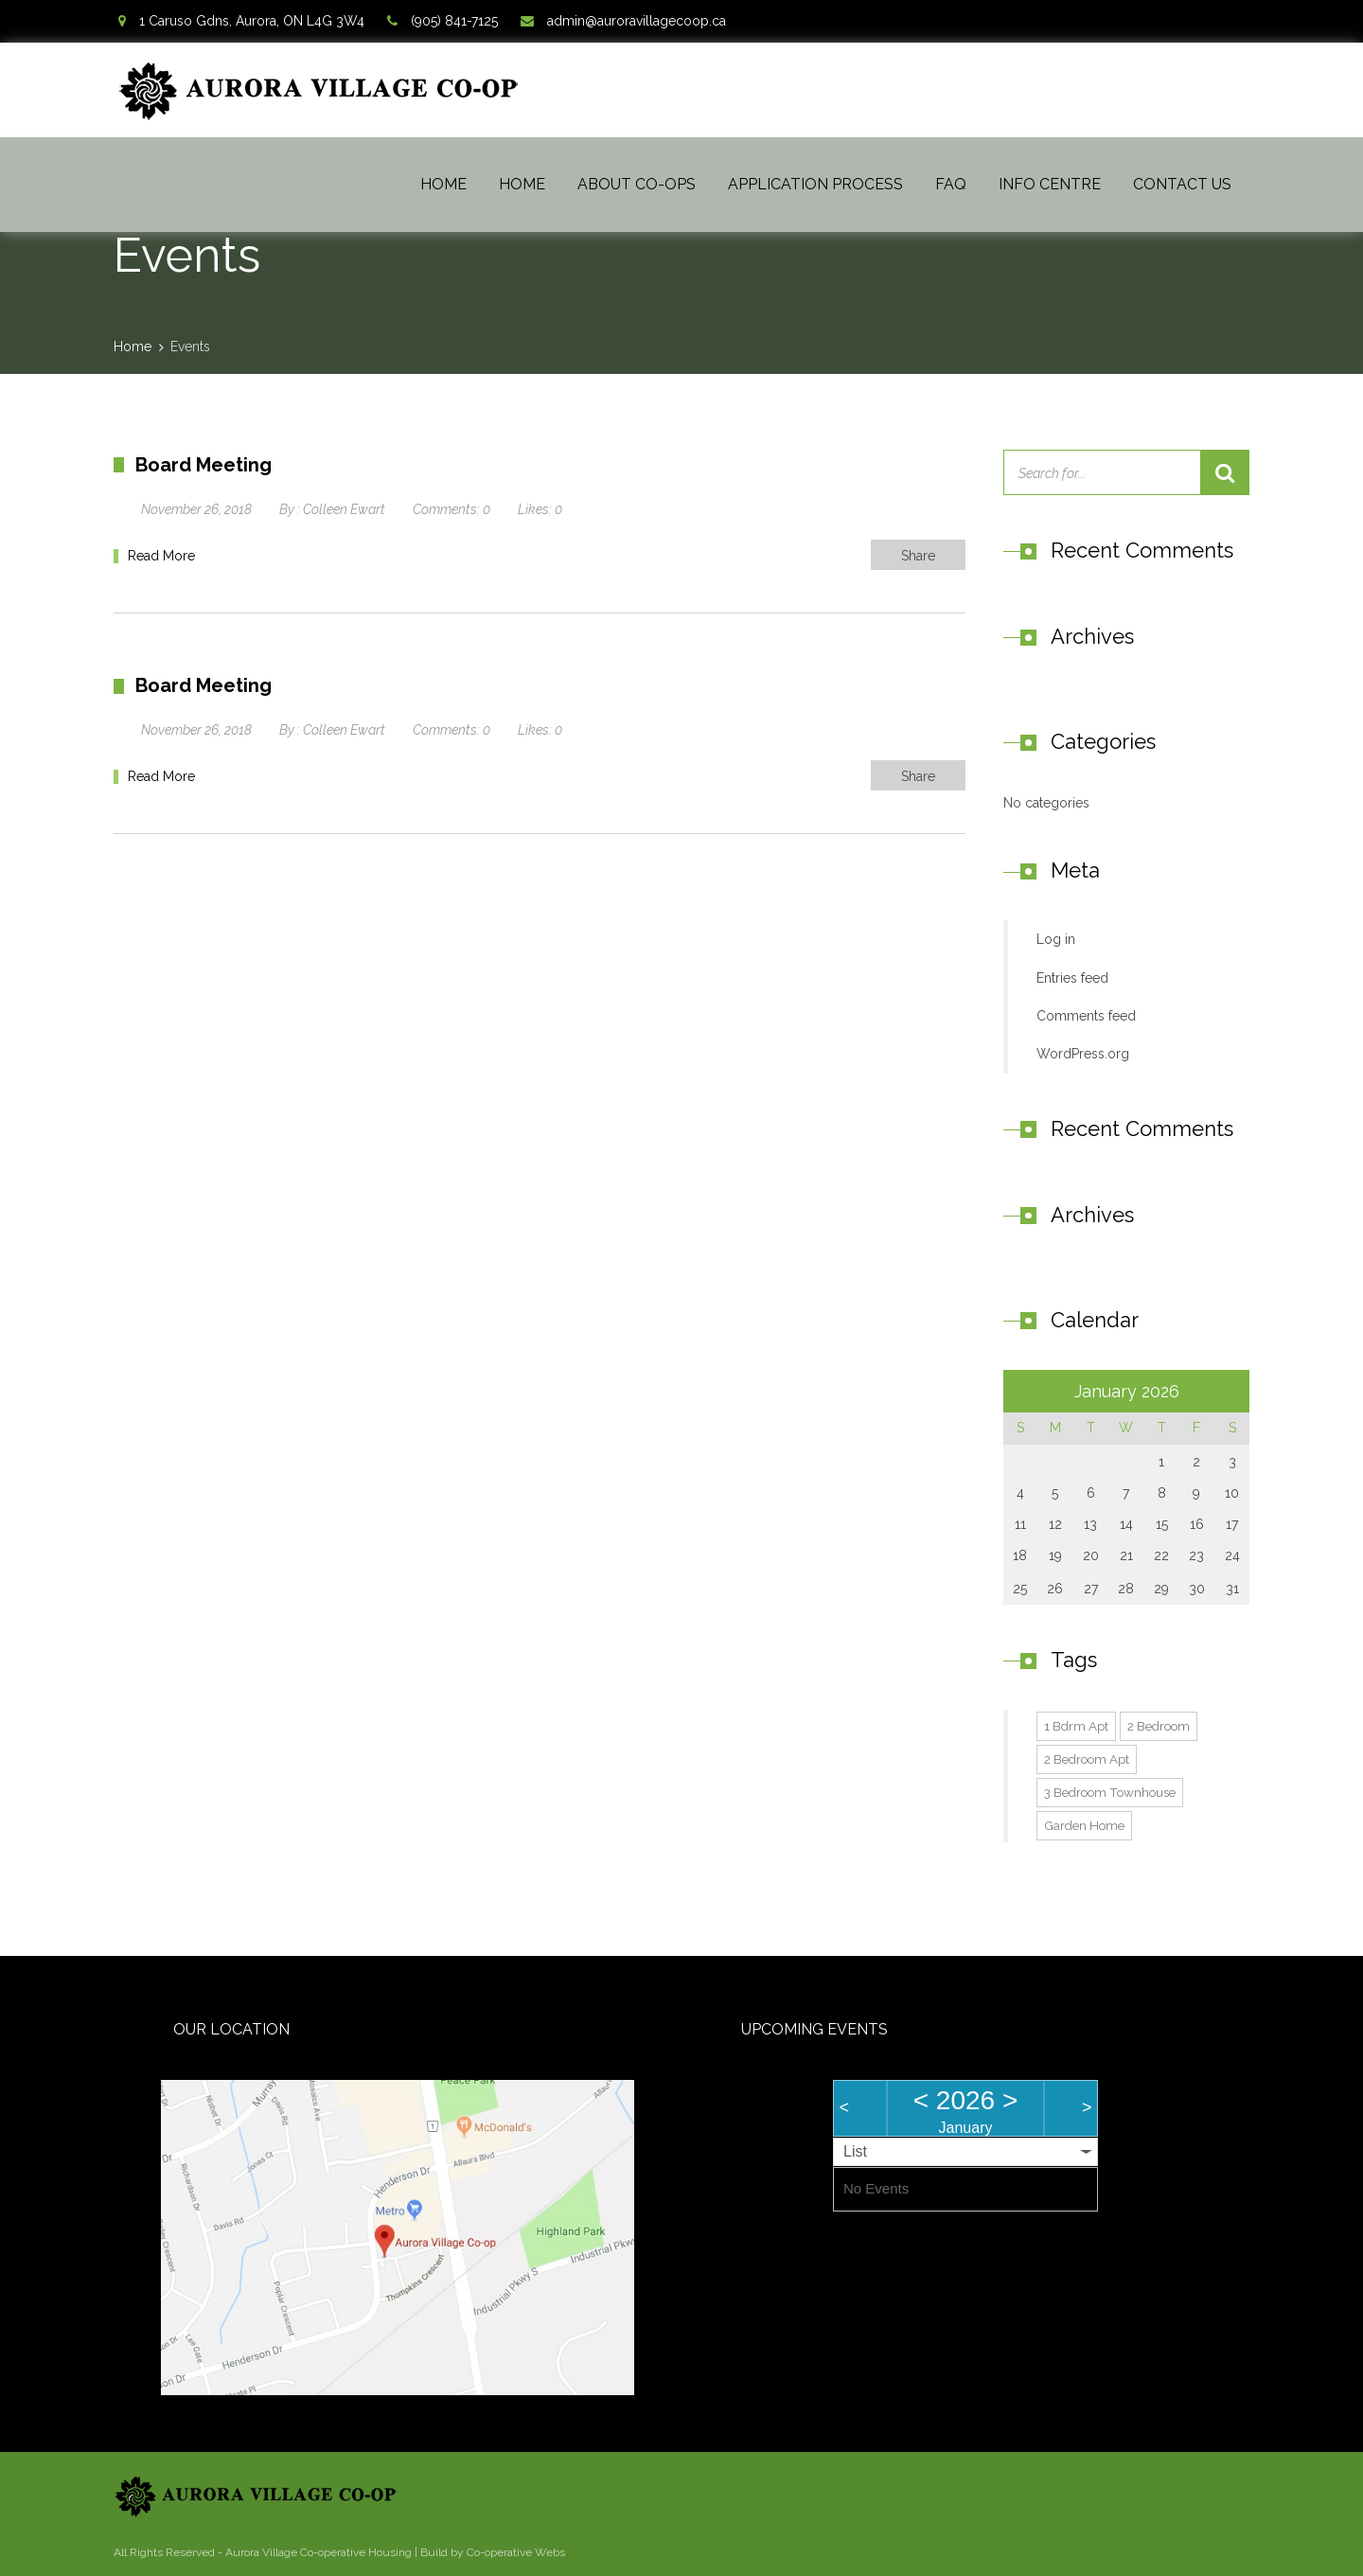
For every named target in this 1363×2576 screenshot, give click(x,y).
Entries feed (1072, 978)
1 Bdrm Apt (1076, 1725)
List (855, 2151)
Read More (161, 555)
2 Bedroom (1158, 1725)
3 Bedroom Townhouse (1110, 1792)
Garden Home (1084, 1825)
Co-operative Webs (516, 2552)
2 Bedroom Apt (1086, 1759)
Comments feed (1086, 1015)
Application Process (815, 184)
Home (443, 184)
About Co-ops (636, 184)
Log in (1055, 939)
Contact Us (1182, 184)
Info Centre (1050, 184)
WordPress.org (1082, 1053)
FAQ (950, 184)
